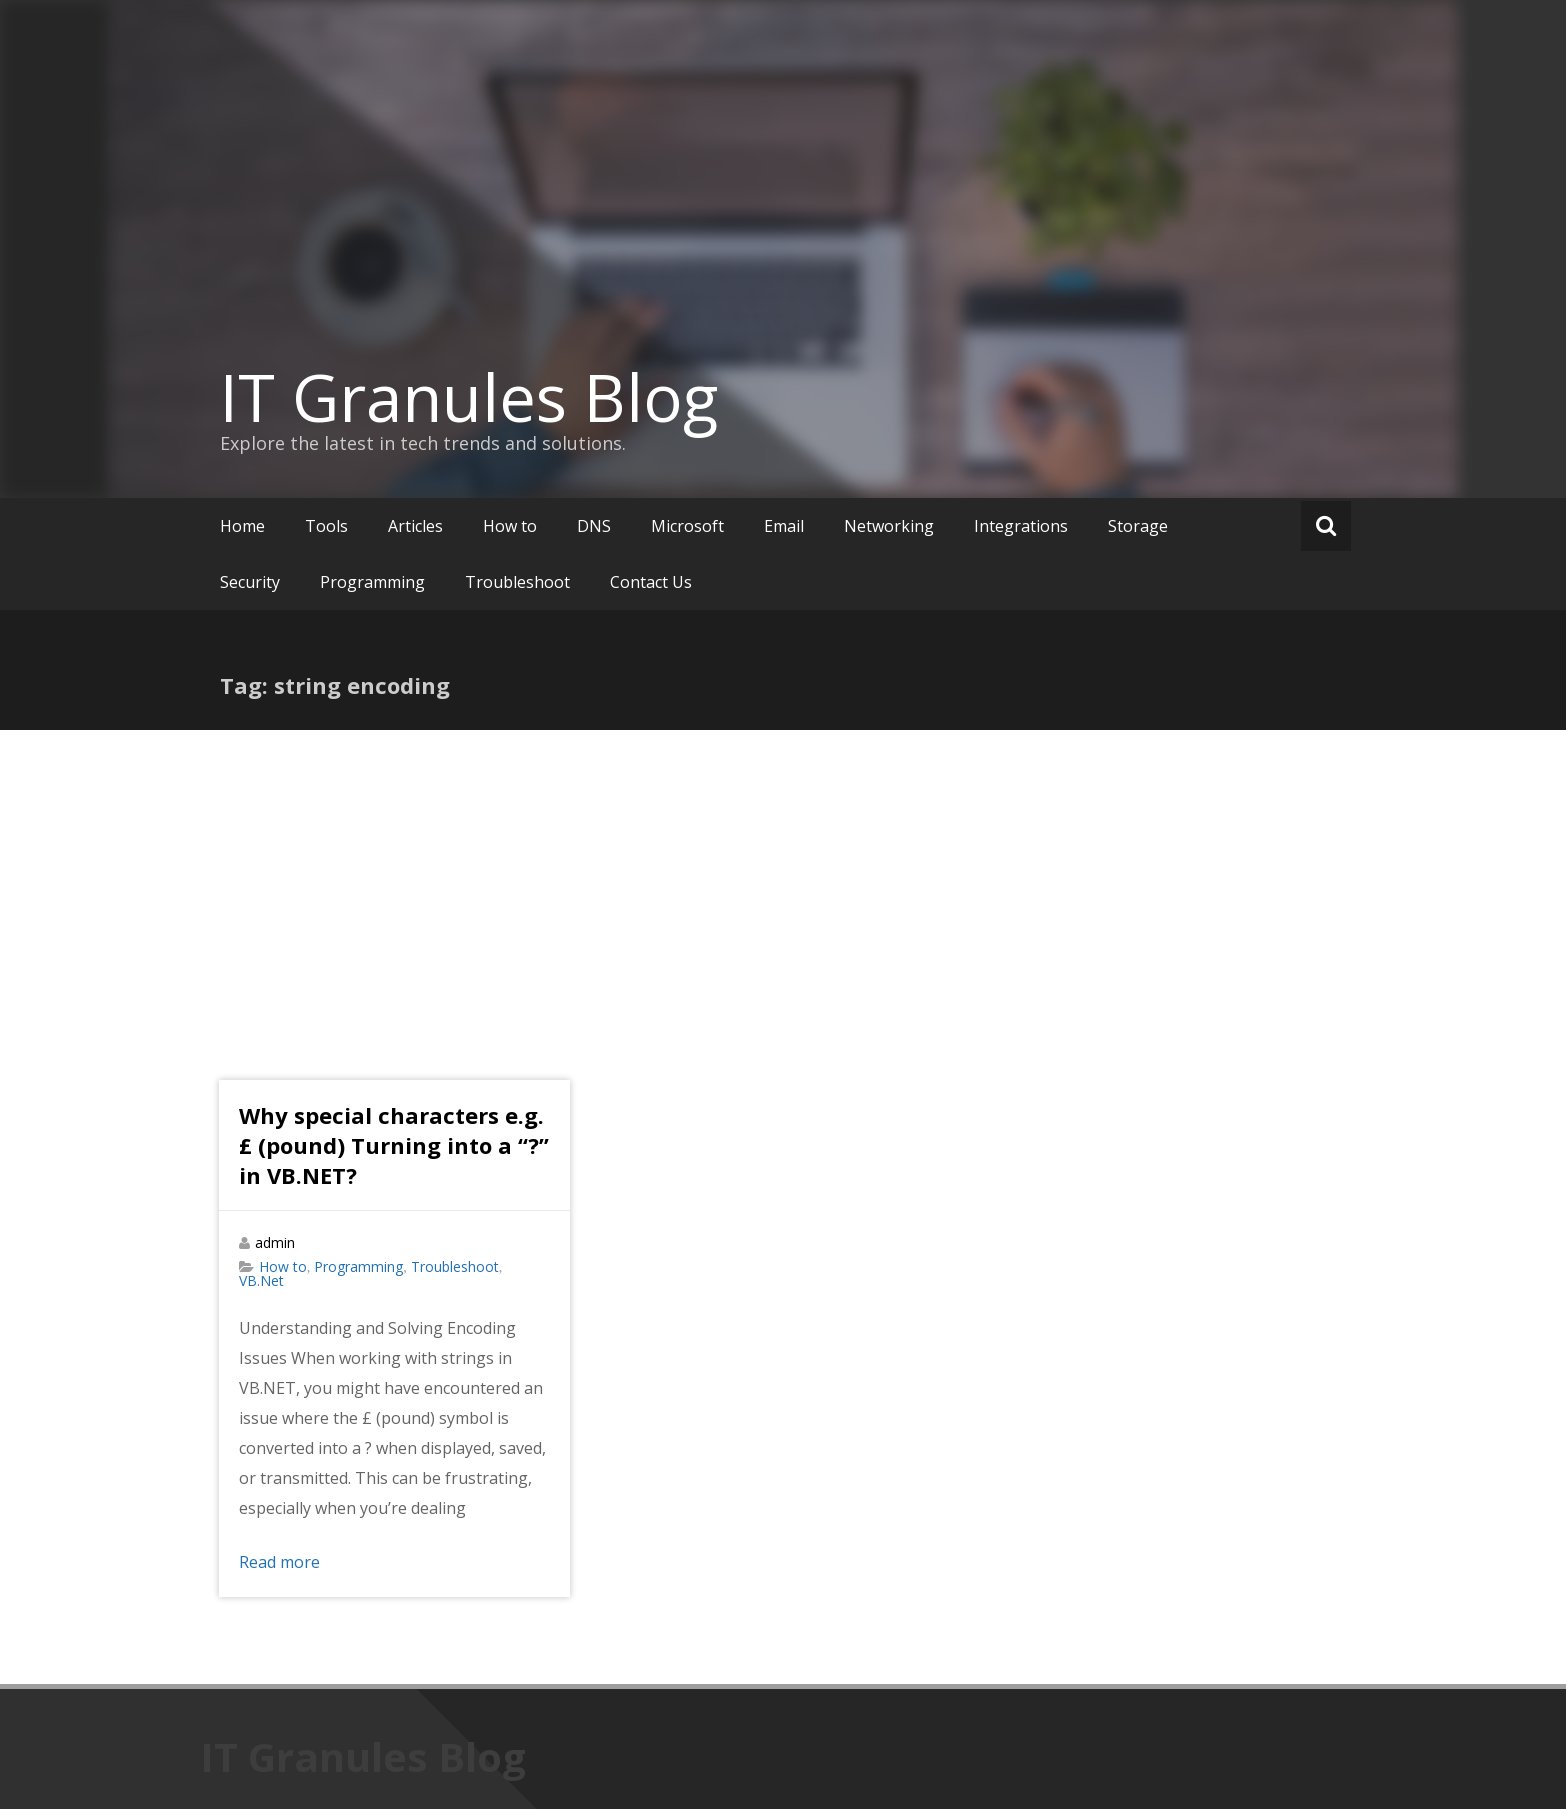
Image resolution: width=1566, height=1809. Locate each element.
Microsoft (687, 526)
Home (242, 526)
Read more (279, 1562)
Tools (326, 526)
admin (275, 1242)
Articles (415, 526)
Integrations (1021, 526)
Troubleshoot (517, 582)
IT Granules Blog (469, 397)
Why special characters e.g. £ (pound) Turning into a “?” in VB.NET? (394, 1145)
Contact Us (651, 582)
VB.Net (261, 1280)
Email (784, 526)
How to (510, 526)
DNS (594, 526)
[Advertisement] (783, 880)
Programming (372, 582)
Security (250, 582)
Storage (1138, 526)
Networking (889, 526)
